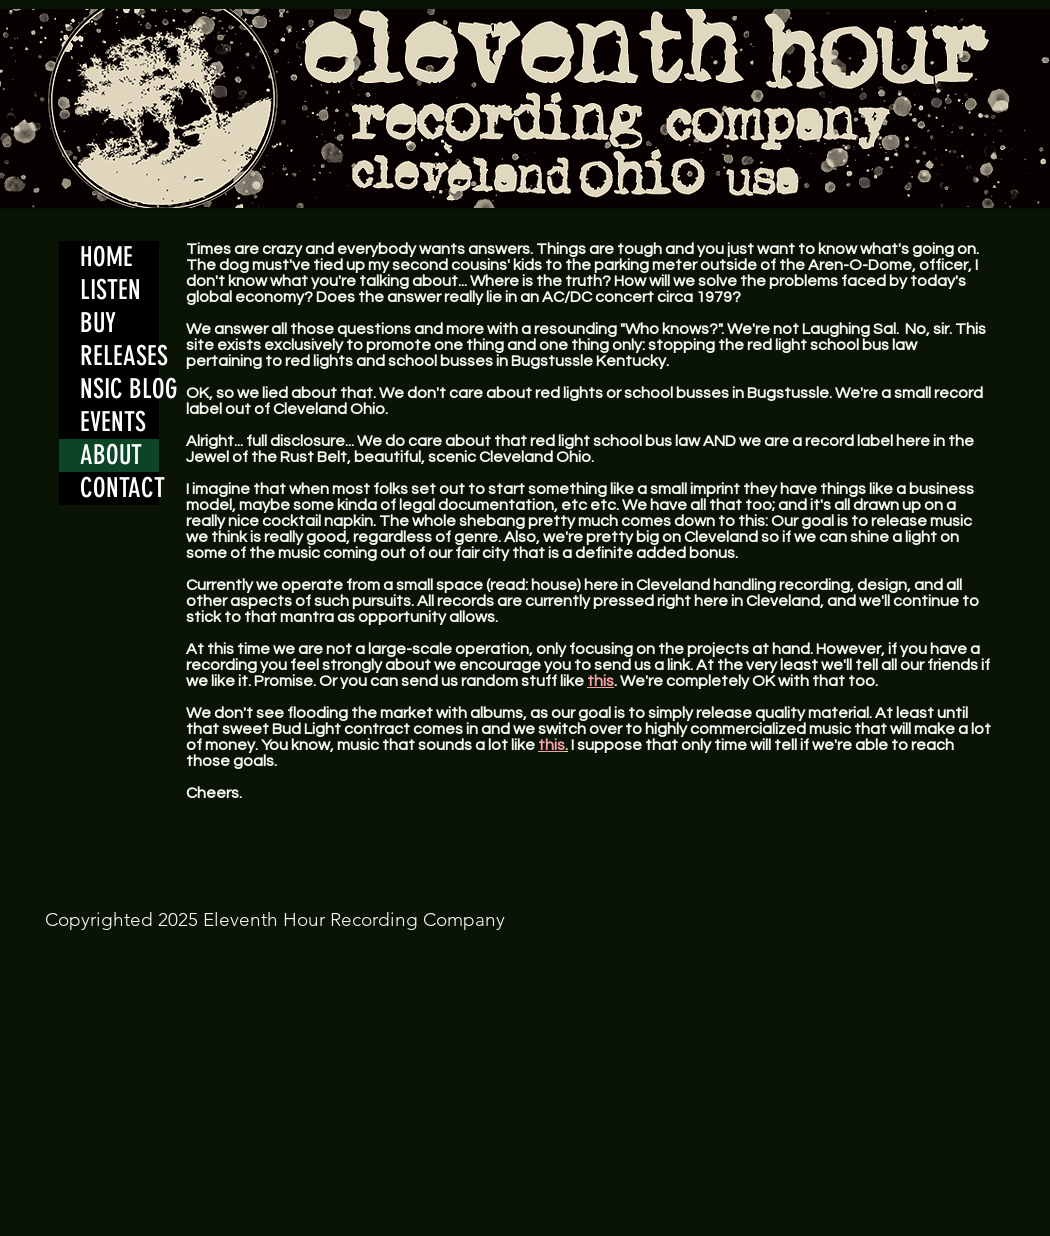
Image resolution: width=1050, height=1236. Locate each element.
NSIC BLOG (119, 389)
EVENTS (113, 422)
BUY (98, 323)
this (600, 681)
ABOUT (111, 455)
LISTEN (110, 290)
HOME (106, 257)
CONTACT (119, 488)
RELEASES (119, 356)
